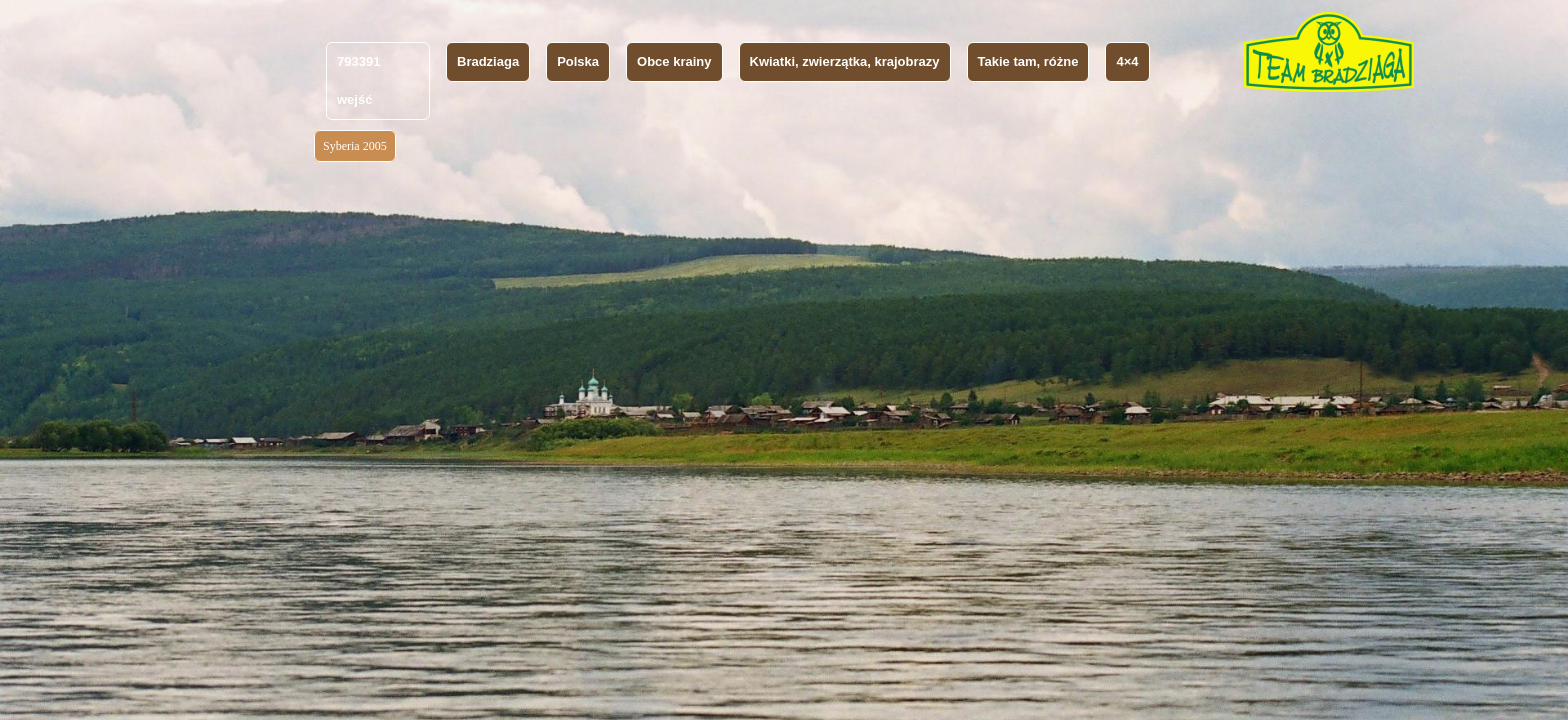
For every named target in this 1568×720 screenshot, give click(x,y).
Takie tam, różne (1028, 61)
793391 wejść (358, 80)
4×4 (1127, 61)
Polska (578, 61)
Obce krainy (674, 61)
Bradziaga (488, 61)
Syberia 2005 (355, 146)
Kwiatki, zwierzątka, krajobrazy (845, 61)
